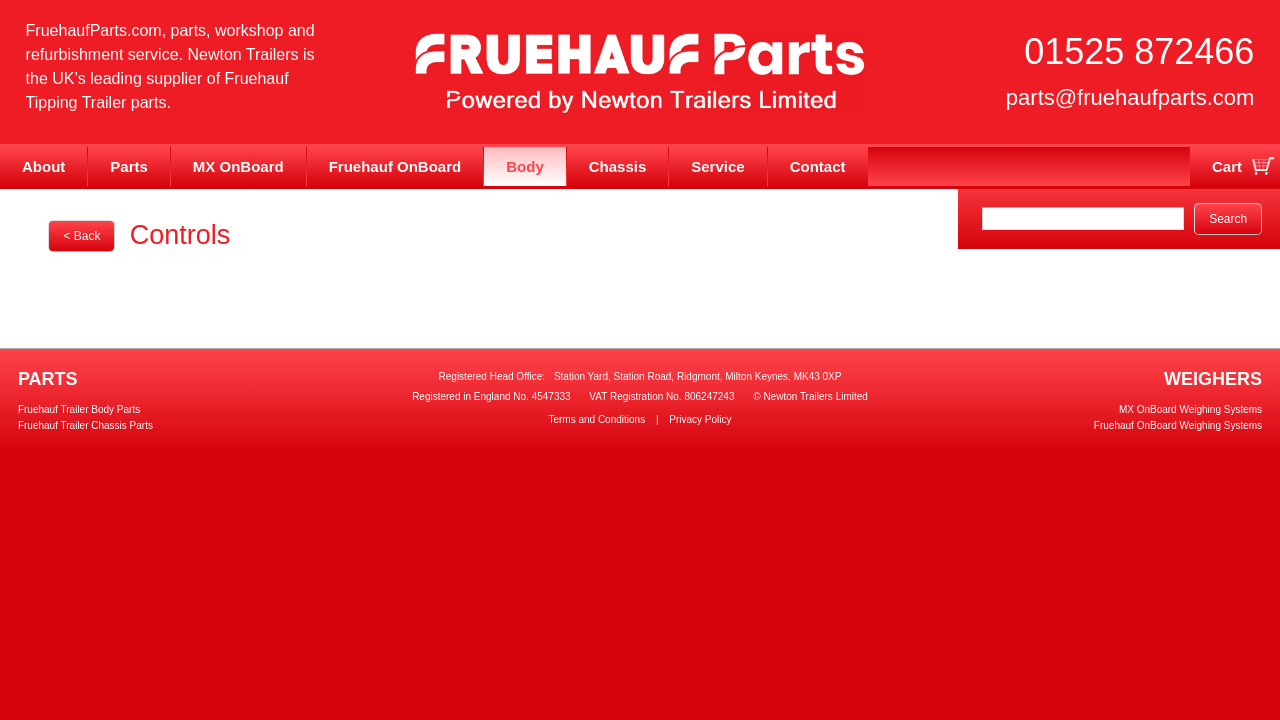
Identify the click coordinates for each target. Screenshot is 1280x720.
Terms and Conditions (596, 419)
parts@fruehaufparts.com (1130, 97)
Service (717, 166)
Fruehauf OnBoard (395, 166)
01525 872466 (1139, 51)
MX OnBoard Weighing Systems (1190, 409)
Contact (818, 166)
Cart (1227, 166)
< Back (81, 236)
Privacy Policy (700, 419)
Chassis (618, 166)
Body (525, 166)
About (43, 166)
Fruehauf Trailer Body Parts (79, 409)
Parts (129, 166)
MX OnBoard (238, 166)
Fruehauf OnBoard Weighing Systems (1178, 425)
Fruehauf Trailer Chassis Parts (85, 425)
